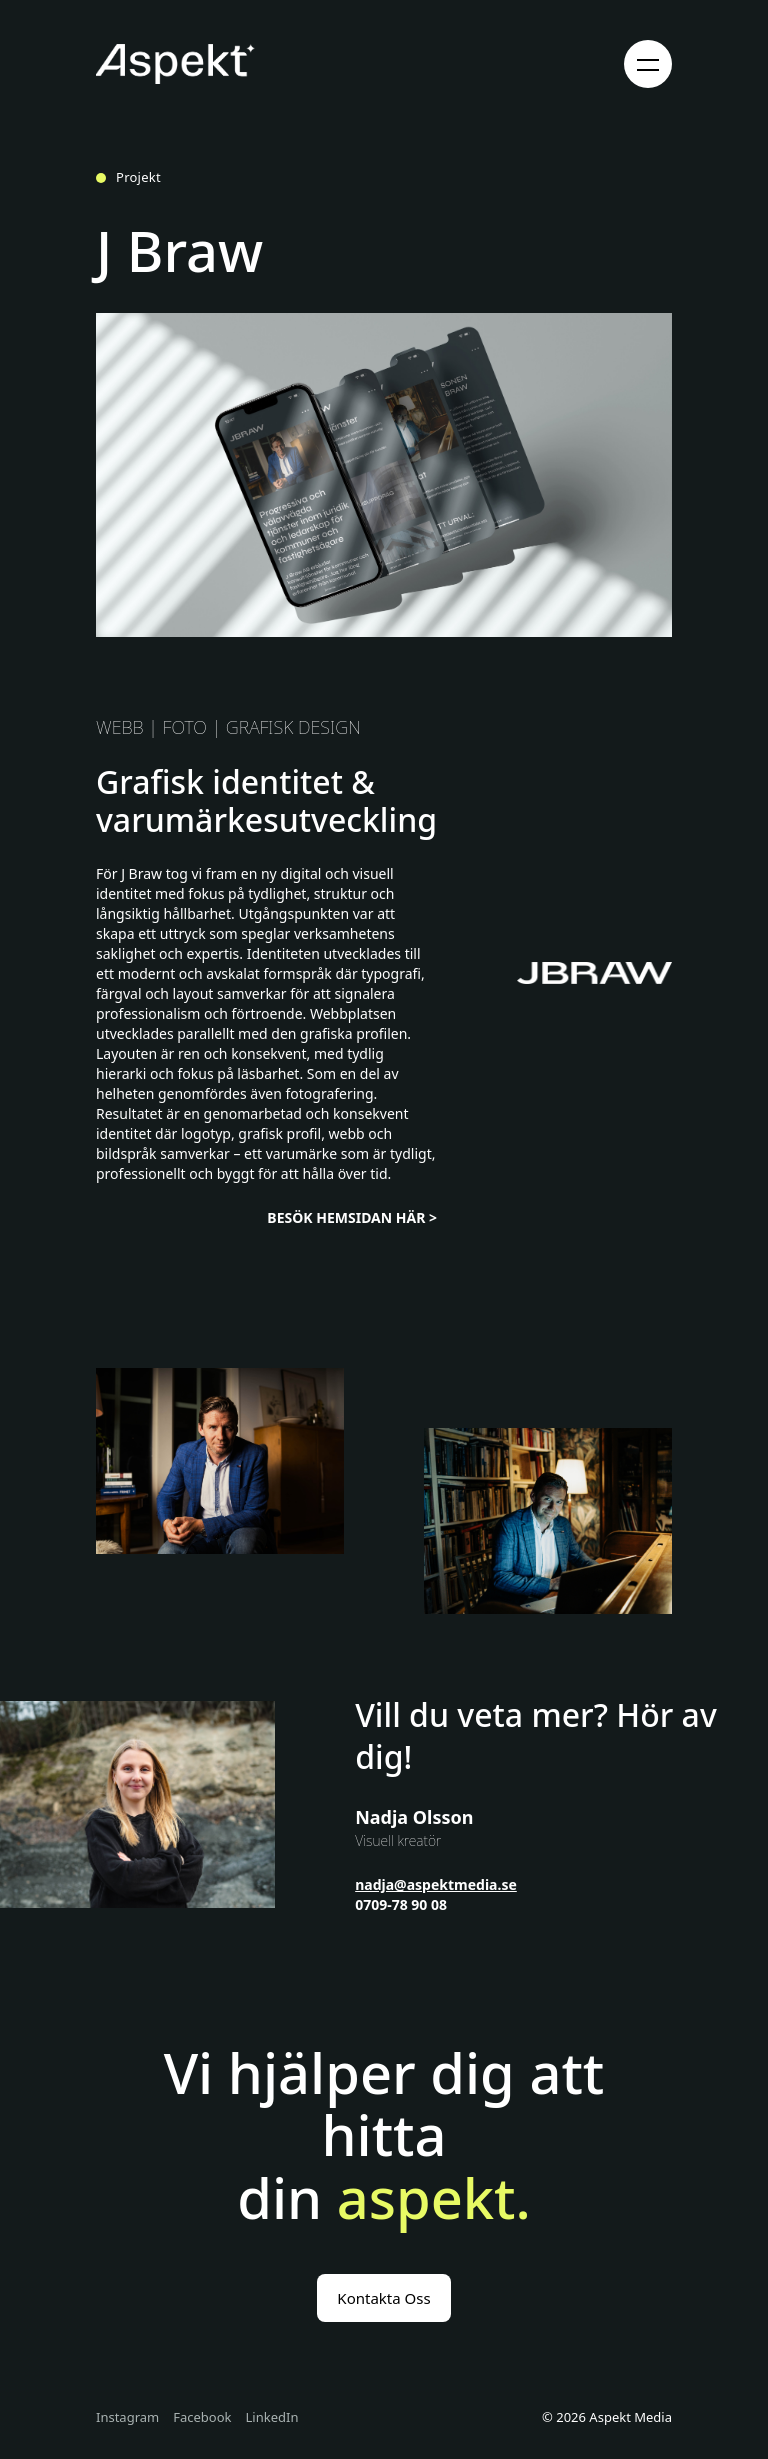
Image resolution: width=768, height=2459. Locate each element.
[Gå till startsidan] (175, 64)
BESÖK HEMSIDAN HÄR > (352, 1217)
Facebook (202, 2418)
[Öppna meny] (648, 64)
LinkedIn (272, 2418)
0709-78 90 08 (401, 1904)
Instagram (127, 2418)
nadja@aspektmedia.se (436, 1884)
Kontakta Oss (383, 2298)
